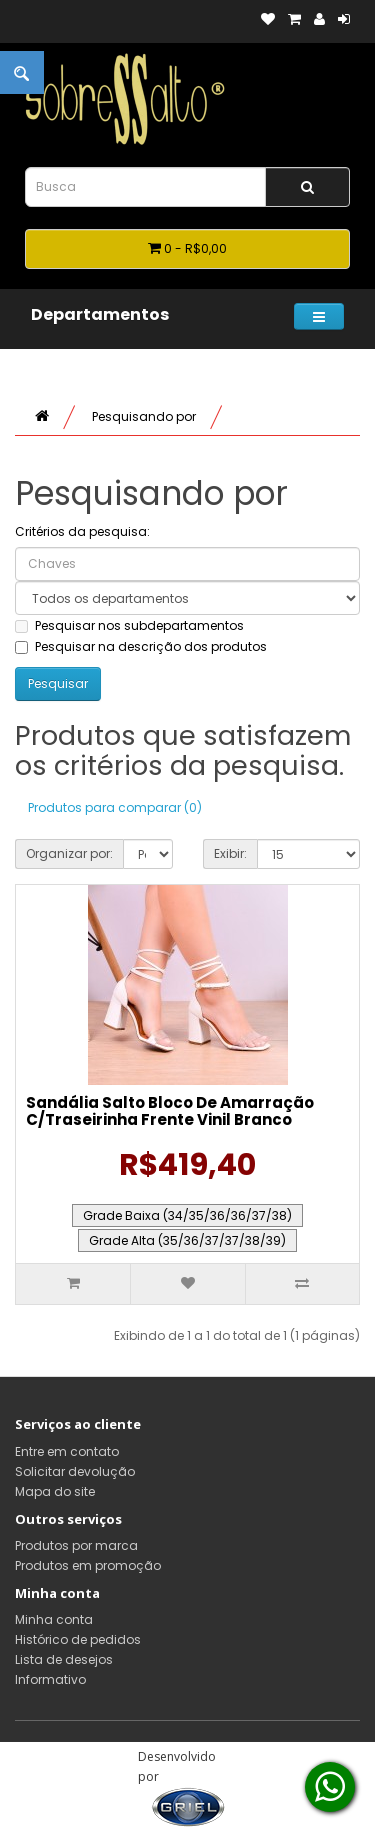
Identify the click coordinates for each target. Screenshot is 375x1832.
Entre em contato (67, 1451)
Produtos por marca (76, 1545)
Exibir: (230, 853)
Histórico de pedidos (78, 1639)
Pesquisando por (144, 416)
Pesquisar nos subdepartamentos (129, 625)
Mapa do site (55, 1491)
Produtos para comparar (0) (115, 807)
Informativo (50, 1679)
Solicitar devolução (75, 1471)
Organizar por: (69, 853)
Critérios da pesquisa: (82, 531)
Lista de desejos (64, 1659)
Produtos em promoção (88, 1565)
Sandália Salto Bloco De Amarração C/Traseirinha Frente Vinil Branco (170, 1111)
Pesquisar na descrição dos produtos (141, 646)
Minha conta (54, 1619)
